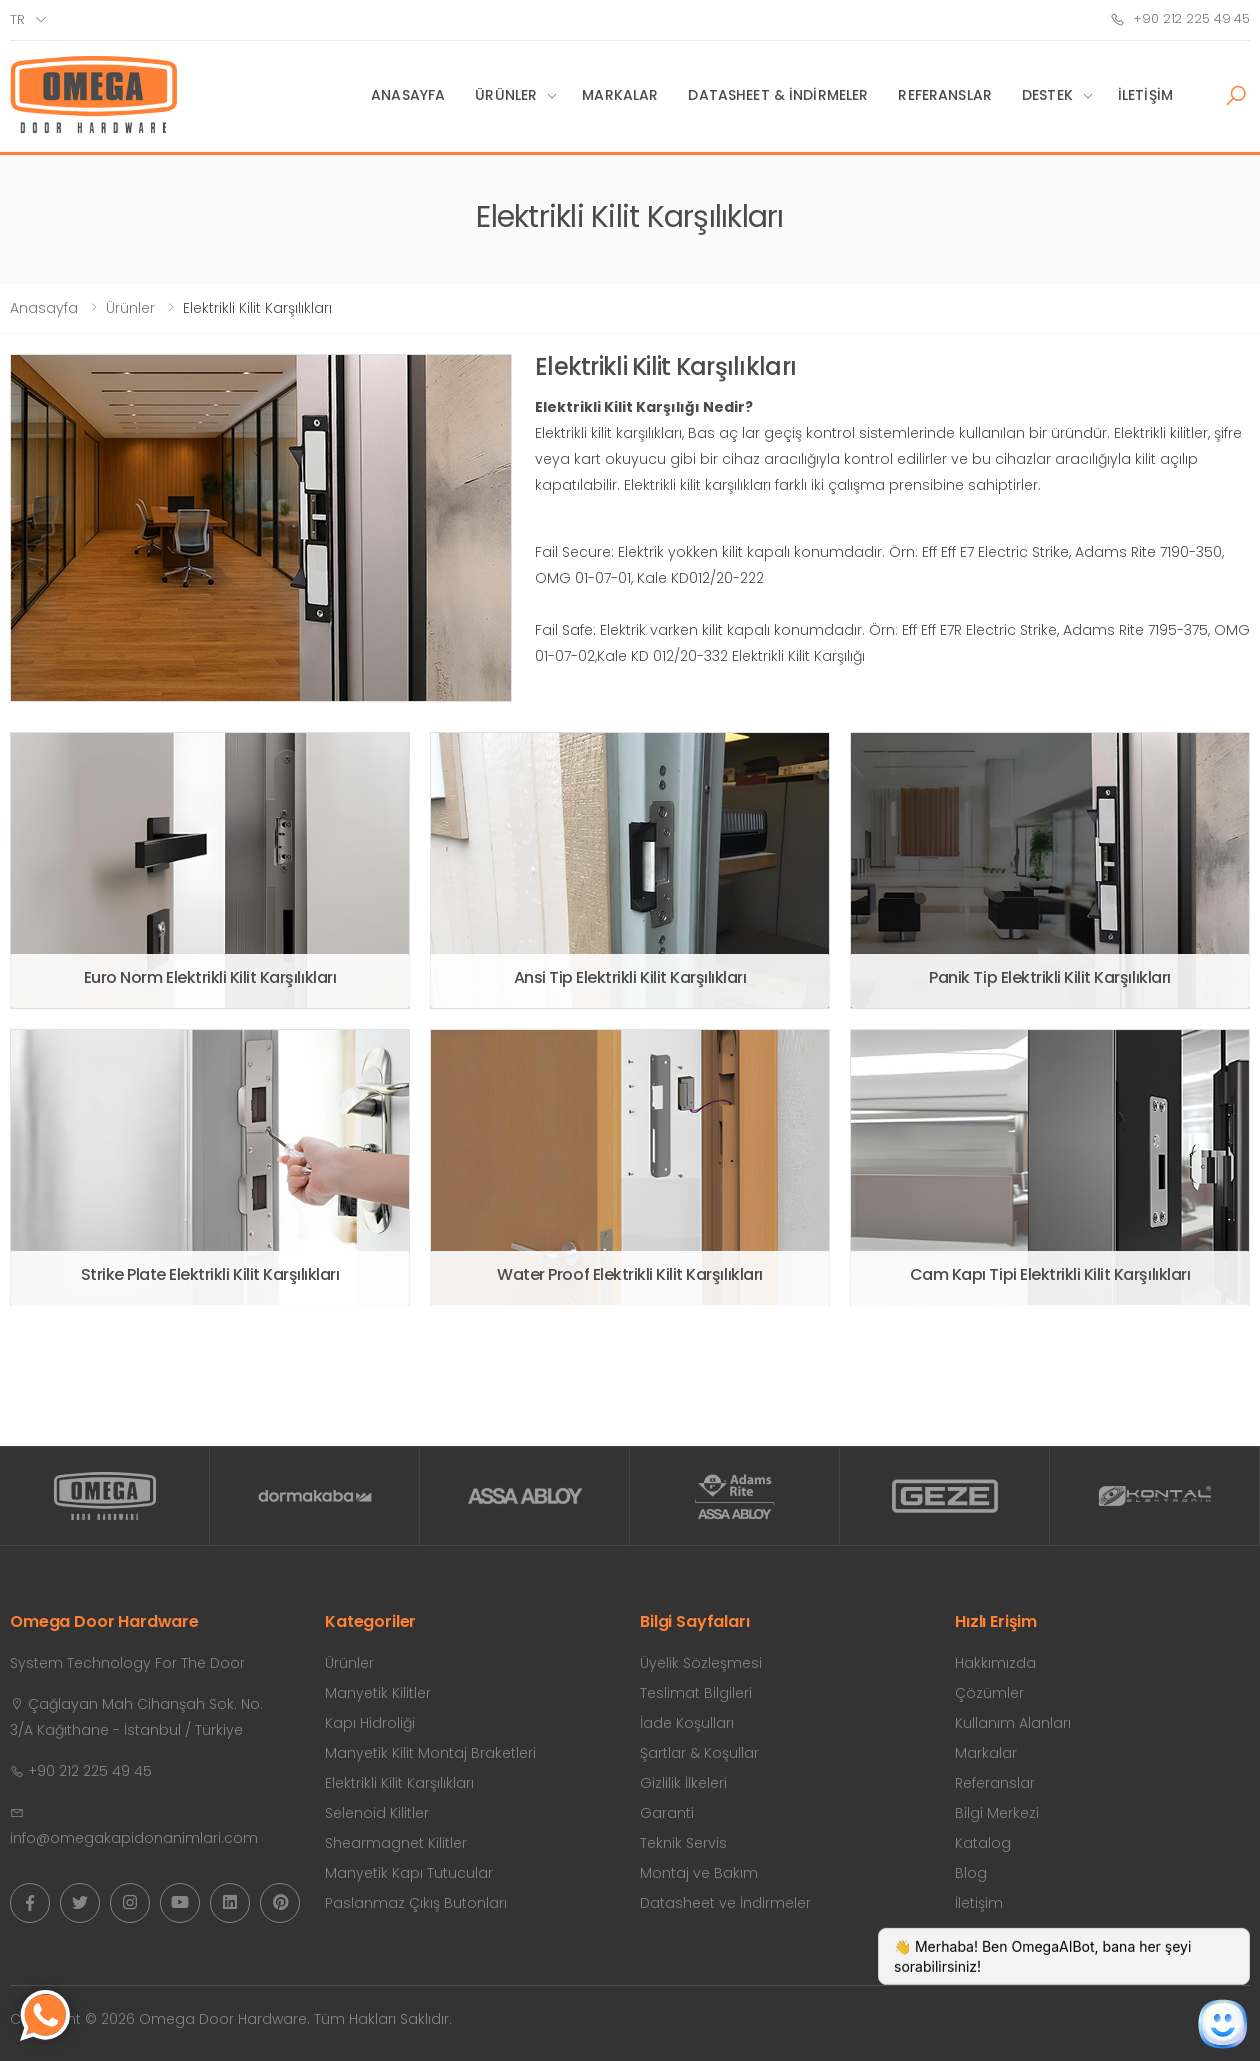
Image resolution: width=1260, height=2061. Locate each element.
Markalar (620, 95)
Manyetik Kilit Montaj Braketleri (430, 1753)
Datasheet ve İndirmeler (725, 1903)
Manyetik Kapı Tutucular (409, 1873)
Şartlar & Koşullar (699, 1753)
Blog (971, 1873)
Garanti (667, 1813)
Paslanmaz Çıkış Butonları (416, 1903)
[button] (1236, 96)
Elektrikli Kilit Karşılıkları (399, 1783)
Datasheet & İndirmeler (778, 95)
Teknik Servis (683, 1843)
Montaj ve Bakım (699, 1873)
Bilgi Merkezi (997, 1813)
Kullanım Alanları (1013, 1723)
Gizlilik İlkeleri (683, 1783)
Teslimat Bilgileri (696, 1693)
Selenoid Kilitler (377, 1813)
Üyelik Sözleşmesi (701, 1663)
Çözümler (989, 1693)
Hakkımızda (995, 1663)
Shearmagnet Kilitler (396, 1843)
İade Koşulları (687, 1723)
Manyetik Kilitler (378, 1693)
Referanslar (945, 95)
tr (17, 19)
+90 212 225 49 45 (1180, 18)
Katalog (983, 1843)
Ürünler (506, 95)
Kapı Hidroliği (370, 1723)
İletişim (1145, 95)
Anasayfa (408, 95)
